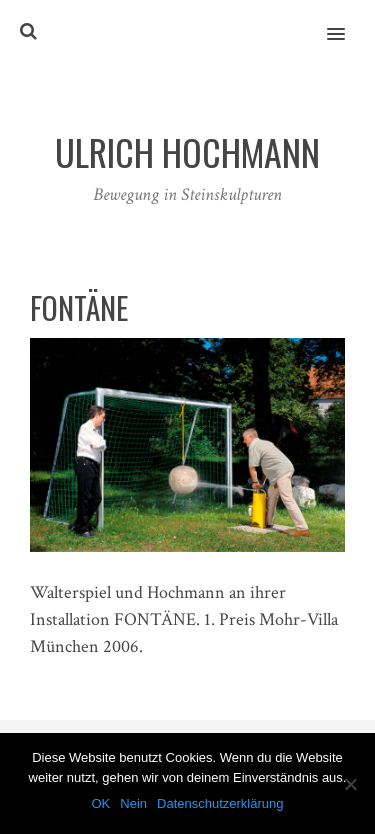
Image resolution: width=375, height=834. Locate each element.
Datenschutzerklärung (220, 803)
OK (100, 803)
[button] (347, 21)
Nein (133, 803)
